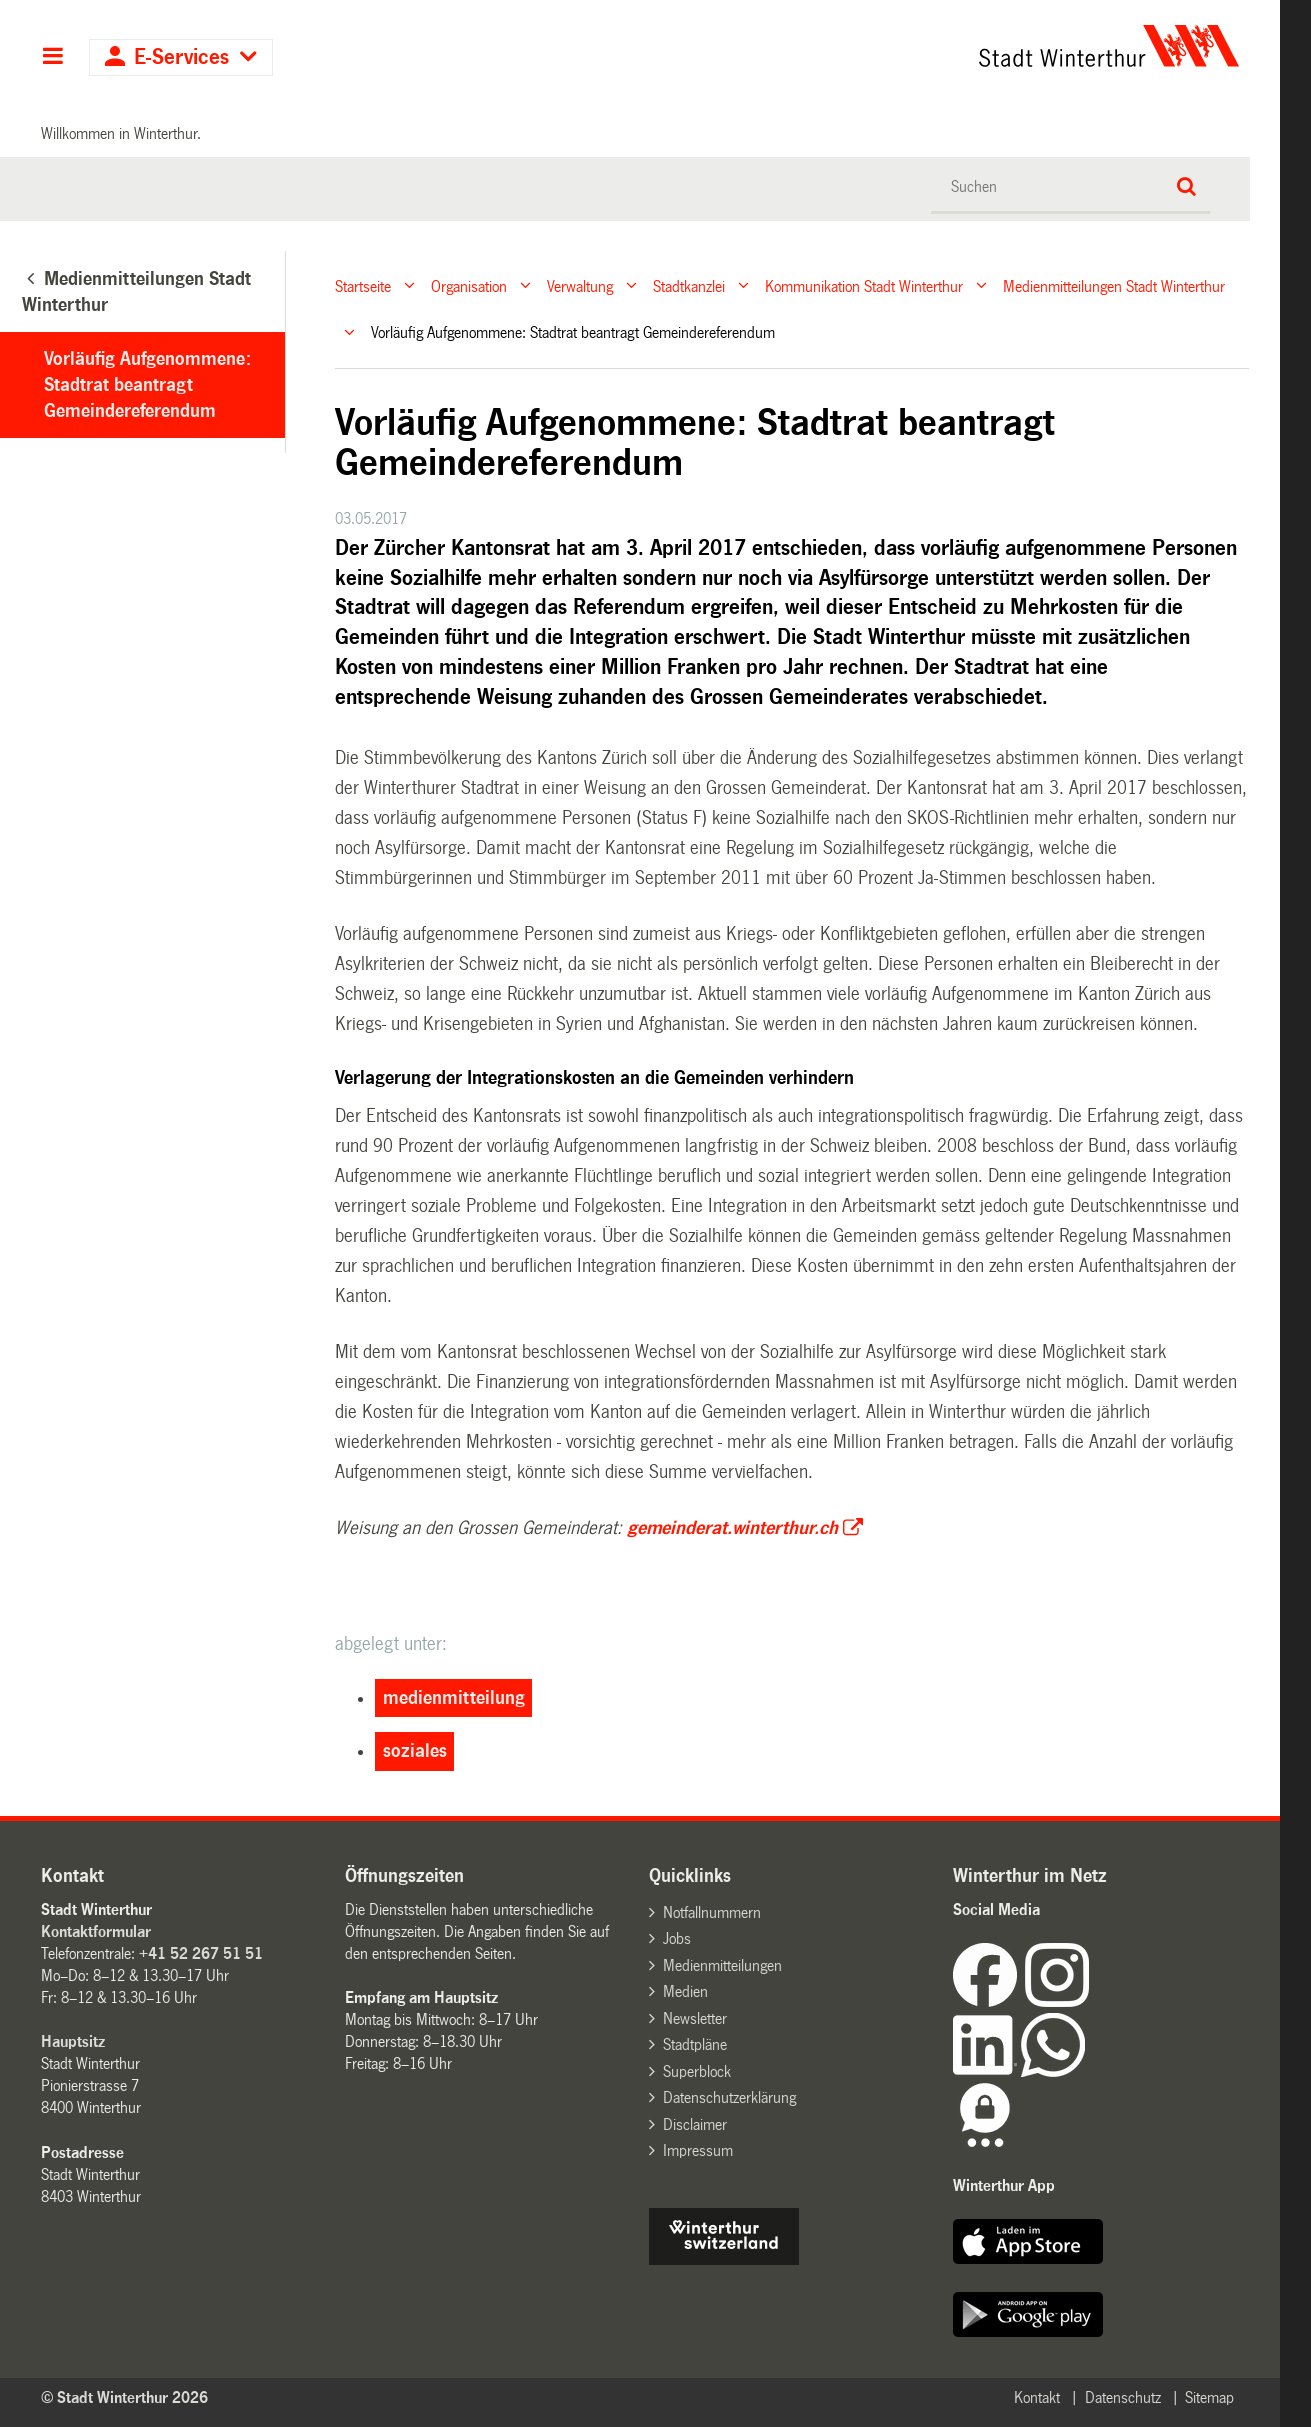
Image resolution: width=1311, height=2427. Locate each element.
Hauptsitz (73, 2041)
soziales (415, 1751)
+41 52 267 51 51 (201, 1953)
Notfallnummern (712, 1912)
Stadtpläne (695, 2044)
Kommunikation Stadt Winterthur (864, 285)
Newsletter (695, 2018)
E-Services (181, 57)
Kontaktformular (96, 1931)
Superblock (697, 2071)
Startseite (363, 285)
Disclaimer (695, 2124)
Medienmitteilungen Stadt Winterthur (1114, 285)
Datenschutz (1123, 2397)
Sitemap (1209, 2397)
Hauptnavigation (52, 58)
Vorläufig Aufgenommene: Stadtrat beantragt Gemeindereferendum (147, 385)
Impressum (698, 2150)
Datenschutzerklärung (729, 2097)
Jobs (677, 1938)
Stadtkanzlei (689, 285)
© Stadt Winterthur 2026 (124, 2397)
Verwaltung (580, 285)
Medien (685, 1991)
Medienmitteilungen (722, 1965)
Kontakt (1037, 2397)
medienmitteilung (454, 1698)
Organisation (469, 285)
